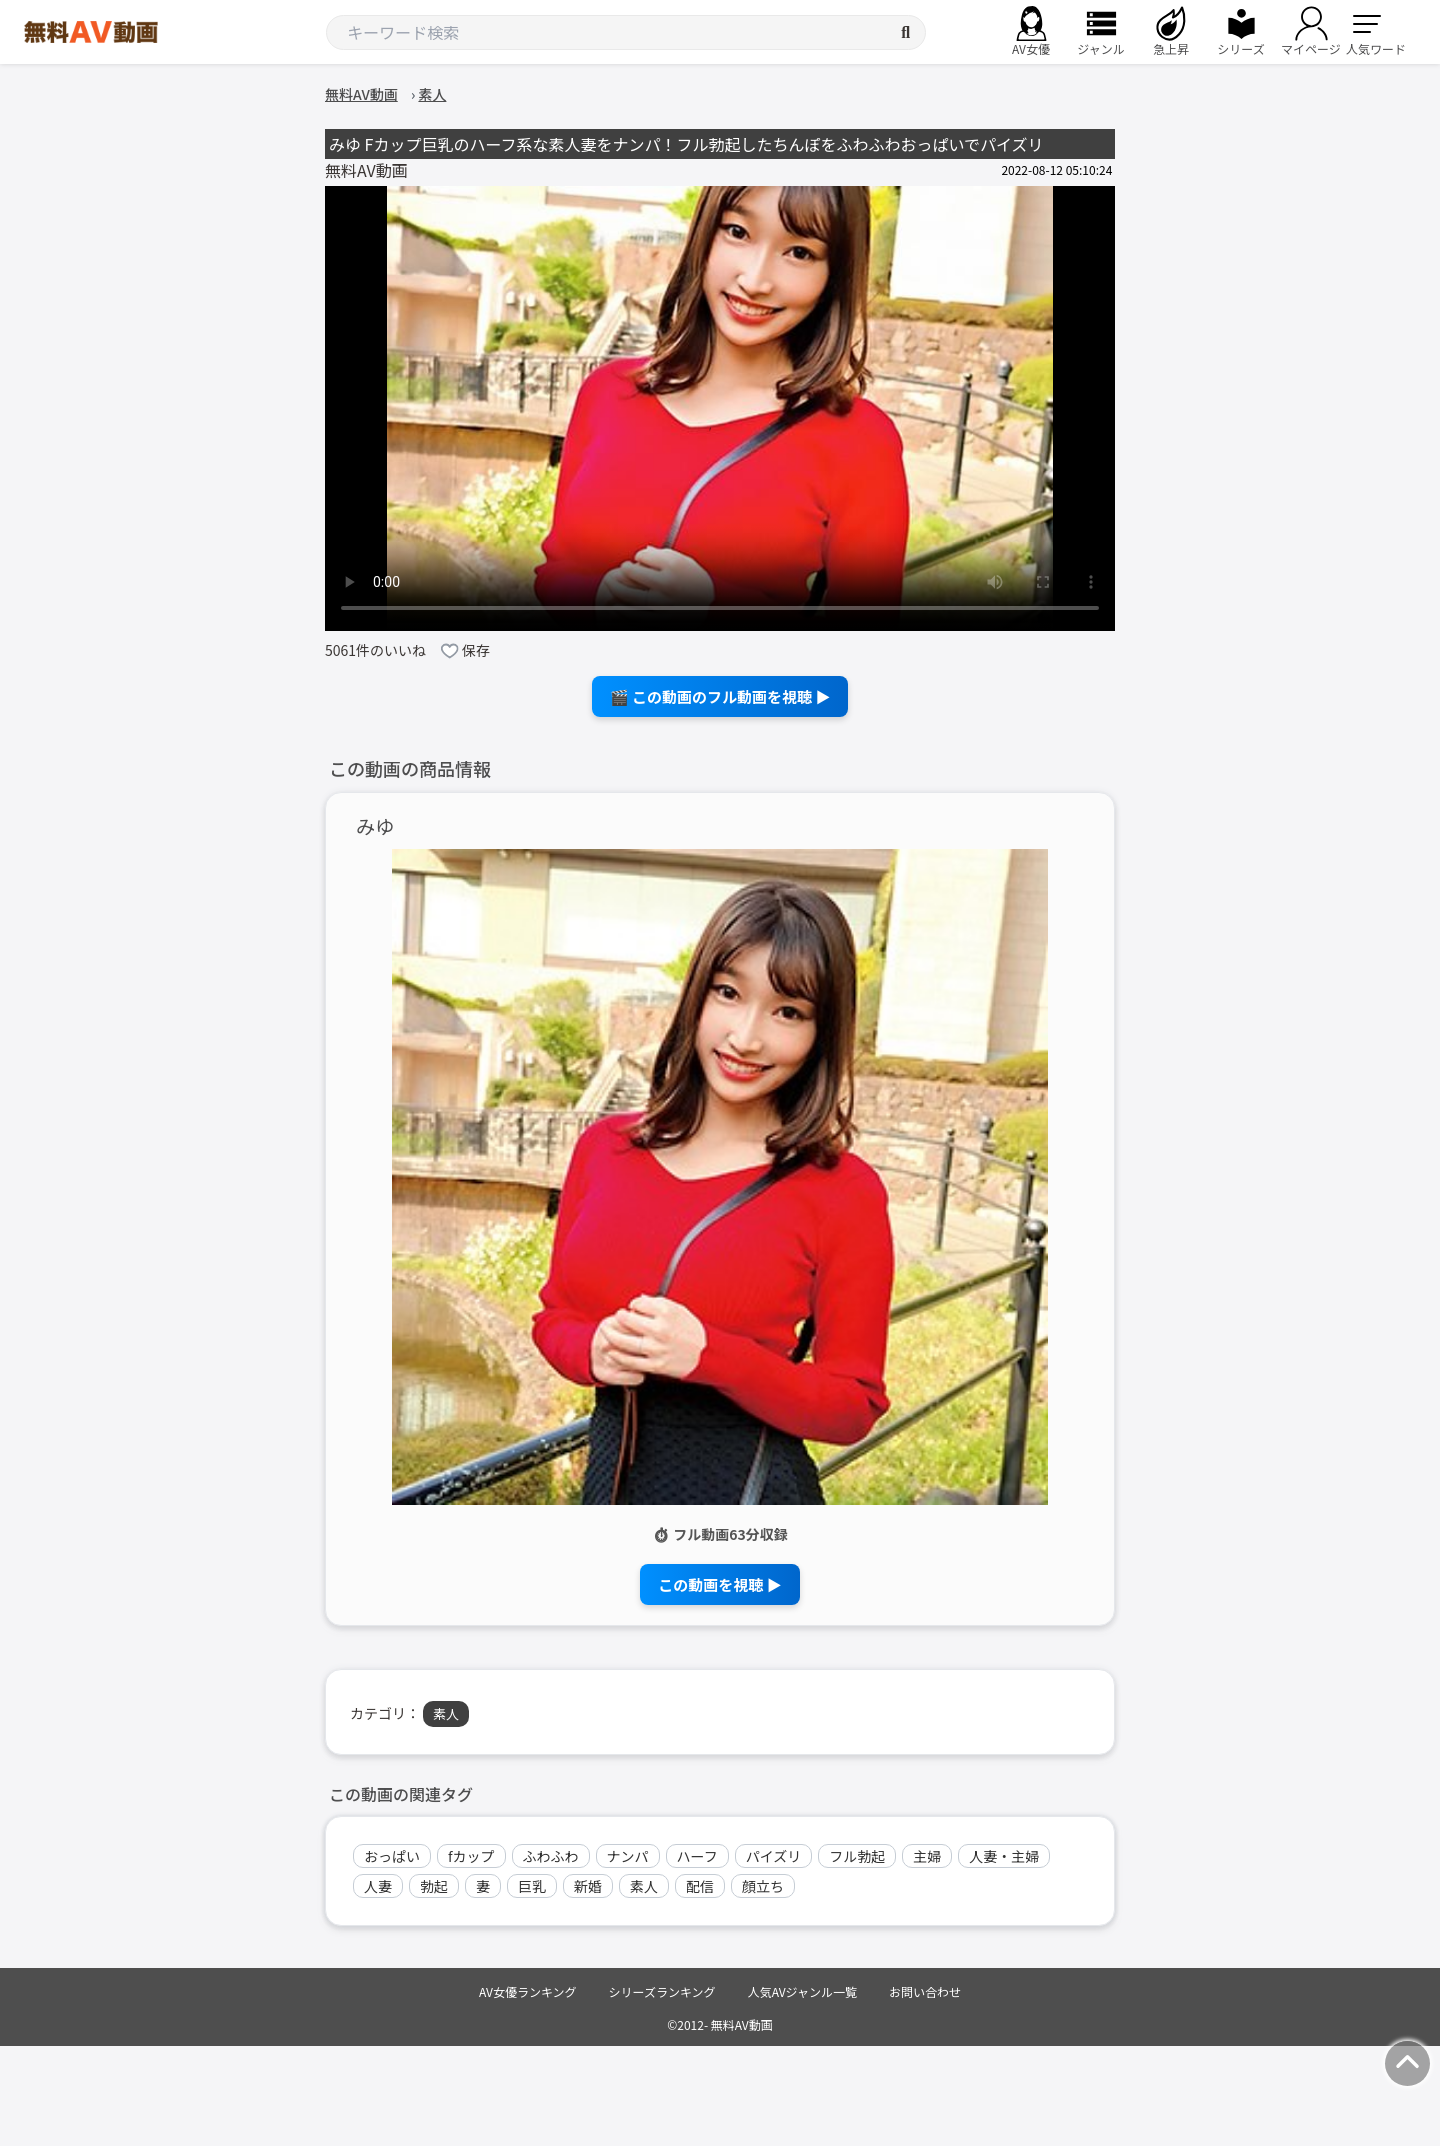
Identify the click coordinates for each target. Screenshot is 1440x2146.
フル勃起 (857, 1856)
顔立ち (763, 1886)
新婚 (588, 1886)
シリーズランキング (662, 1991)
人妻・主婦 (1004, 1856)
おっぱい (392, 1856)
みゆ (375, 826)
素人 (446, 1713)
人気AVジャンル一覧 (802, 1991)
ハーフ (697, 1856)
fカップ (471, 1856)
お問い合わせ (925, 1991)
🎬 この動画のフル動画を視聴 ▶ (720, 696)
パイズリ (774, 1856)
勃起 (434, 1886)
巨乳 (532, 1886)
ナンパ (628, 1856)
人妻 (378, 1886)
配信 (700, 1886)
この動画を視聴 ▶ (719, 1584)
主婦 (927, 1856)
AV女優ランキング (528, 1991)
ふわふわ (551, 1856)
